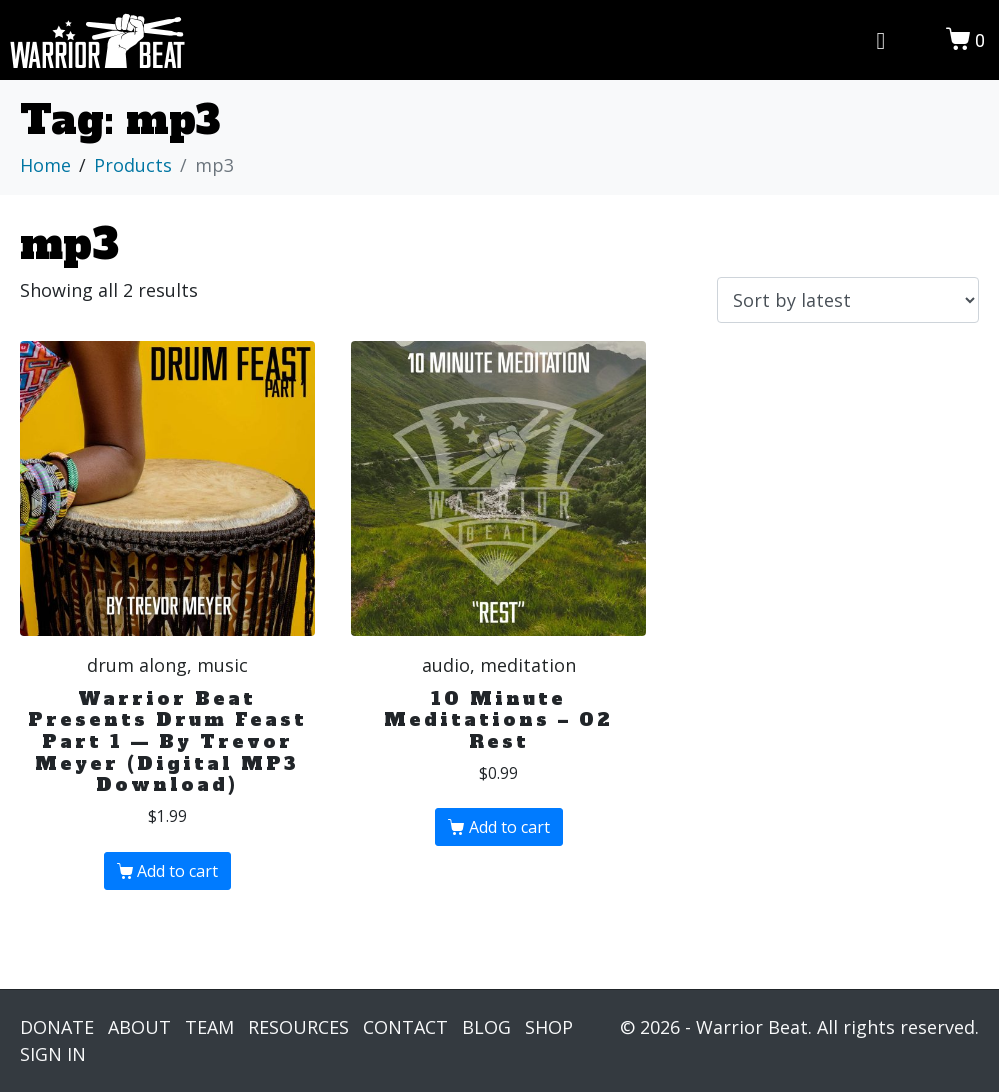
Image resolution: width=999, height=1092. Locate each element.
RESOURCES (298, 1027)
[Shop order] (848, 300)
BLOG (486, 1027)
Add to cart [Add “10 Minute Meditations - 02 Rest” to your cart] (509, 827)
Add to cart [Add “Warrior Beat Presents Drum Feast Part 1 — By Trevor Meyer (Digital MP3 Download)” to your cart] (177, 871)
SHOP (549, 1027)
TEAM (209, 1027)
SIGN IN (53, 1054)
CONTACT (405, 1027)
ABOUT (139, 1027)
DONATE (57, 1027)
